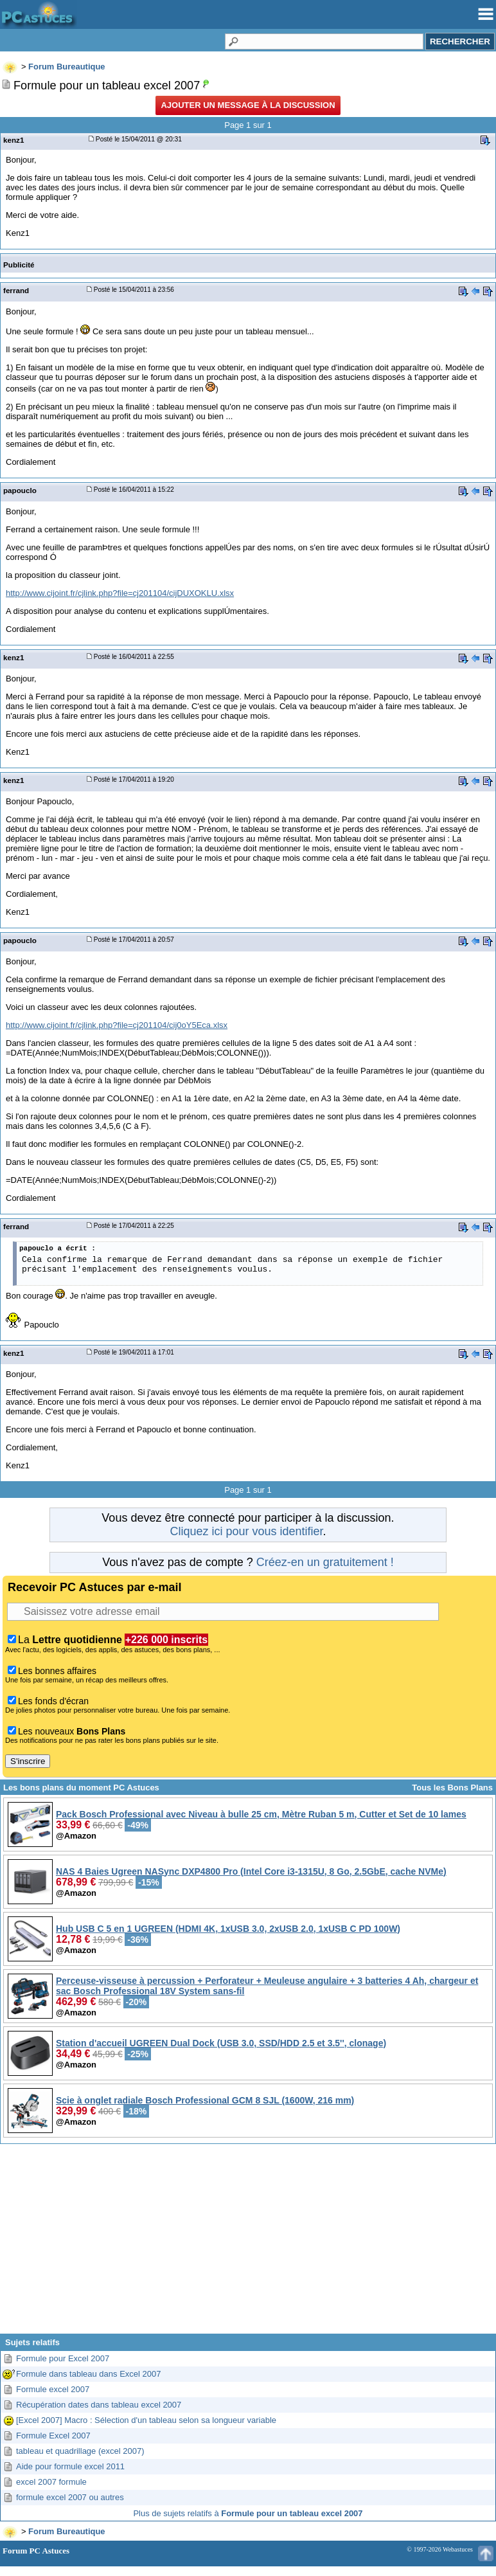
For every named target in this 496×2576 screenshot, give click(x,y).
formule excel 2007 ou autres (70, 2497)
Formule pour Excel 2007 (62, 2358)
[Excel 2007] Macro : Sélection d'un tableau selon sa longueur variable (146, 2420)
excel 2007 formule (51, 2482)
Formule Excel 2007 (53, 2435)
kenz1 (13, 140)
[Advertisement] (248, 2244)
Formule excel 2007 (52, 2389)
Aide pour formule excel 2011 (70, 2466)
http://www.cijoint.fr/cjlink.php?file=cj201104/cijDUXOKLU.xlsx (120, 593)
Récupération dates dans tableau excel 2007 (98, 2404)
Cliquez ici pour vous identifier (246, 1531)
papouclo (20, 490)
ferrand (16, 290)
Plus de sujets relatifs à (247, 2513)
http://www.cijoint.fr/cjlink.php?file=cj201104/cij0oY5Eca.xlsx (116, 1025)
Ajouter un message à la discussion (248, 105)
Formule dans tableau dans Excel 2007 (88, 2374)
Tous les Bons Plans (452, 1787)
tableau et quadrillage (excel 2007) (80, 2451)
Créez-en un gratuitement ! (325, 1562)
